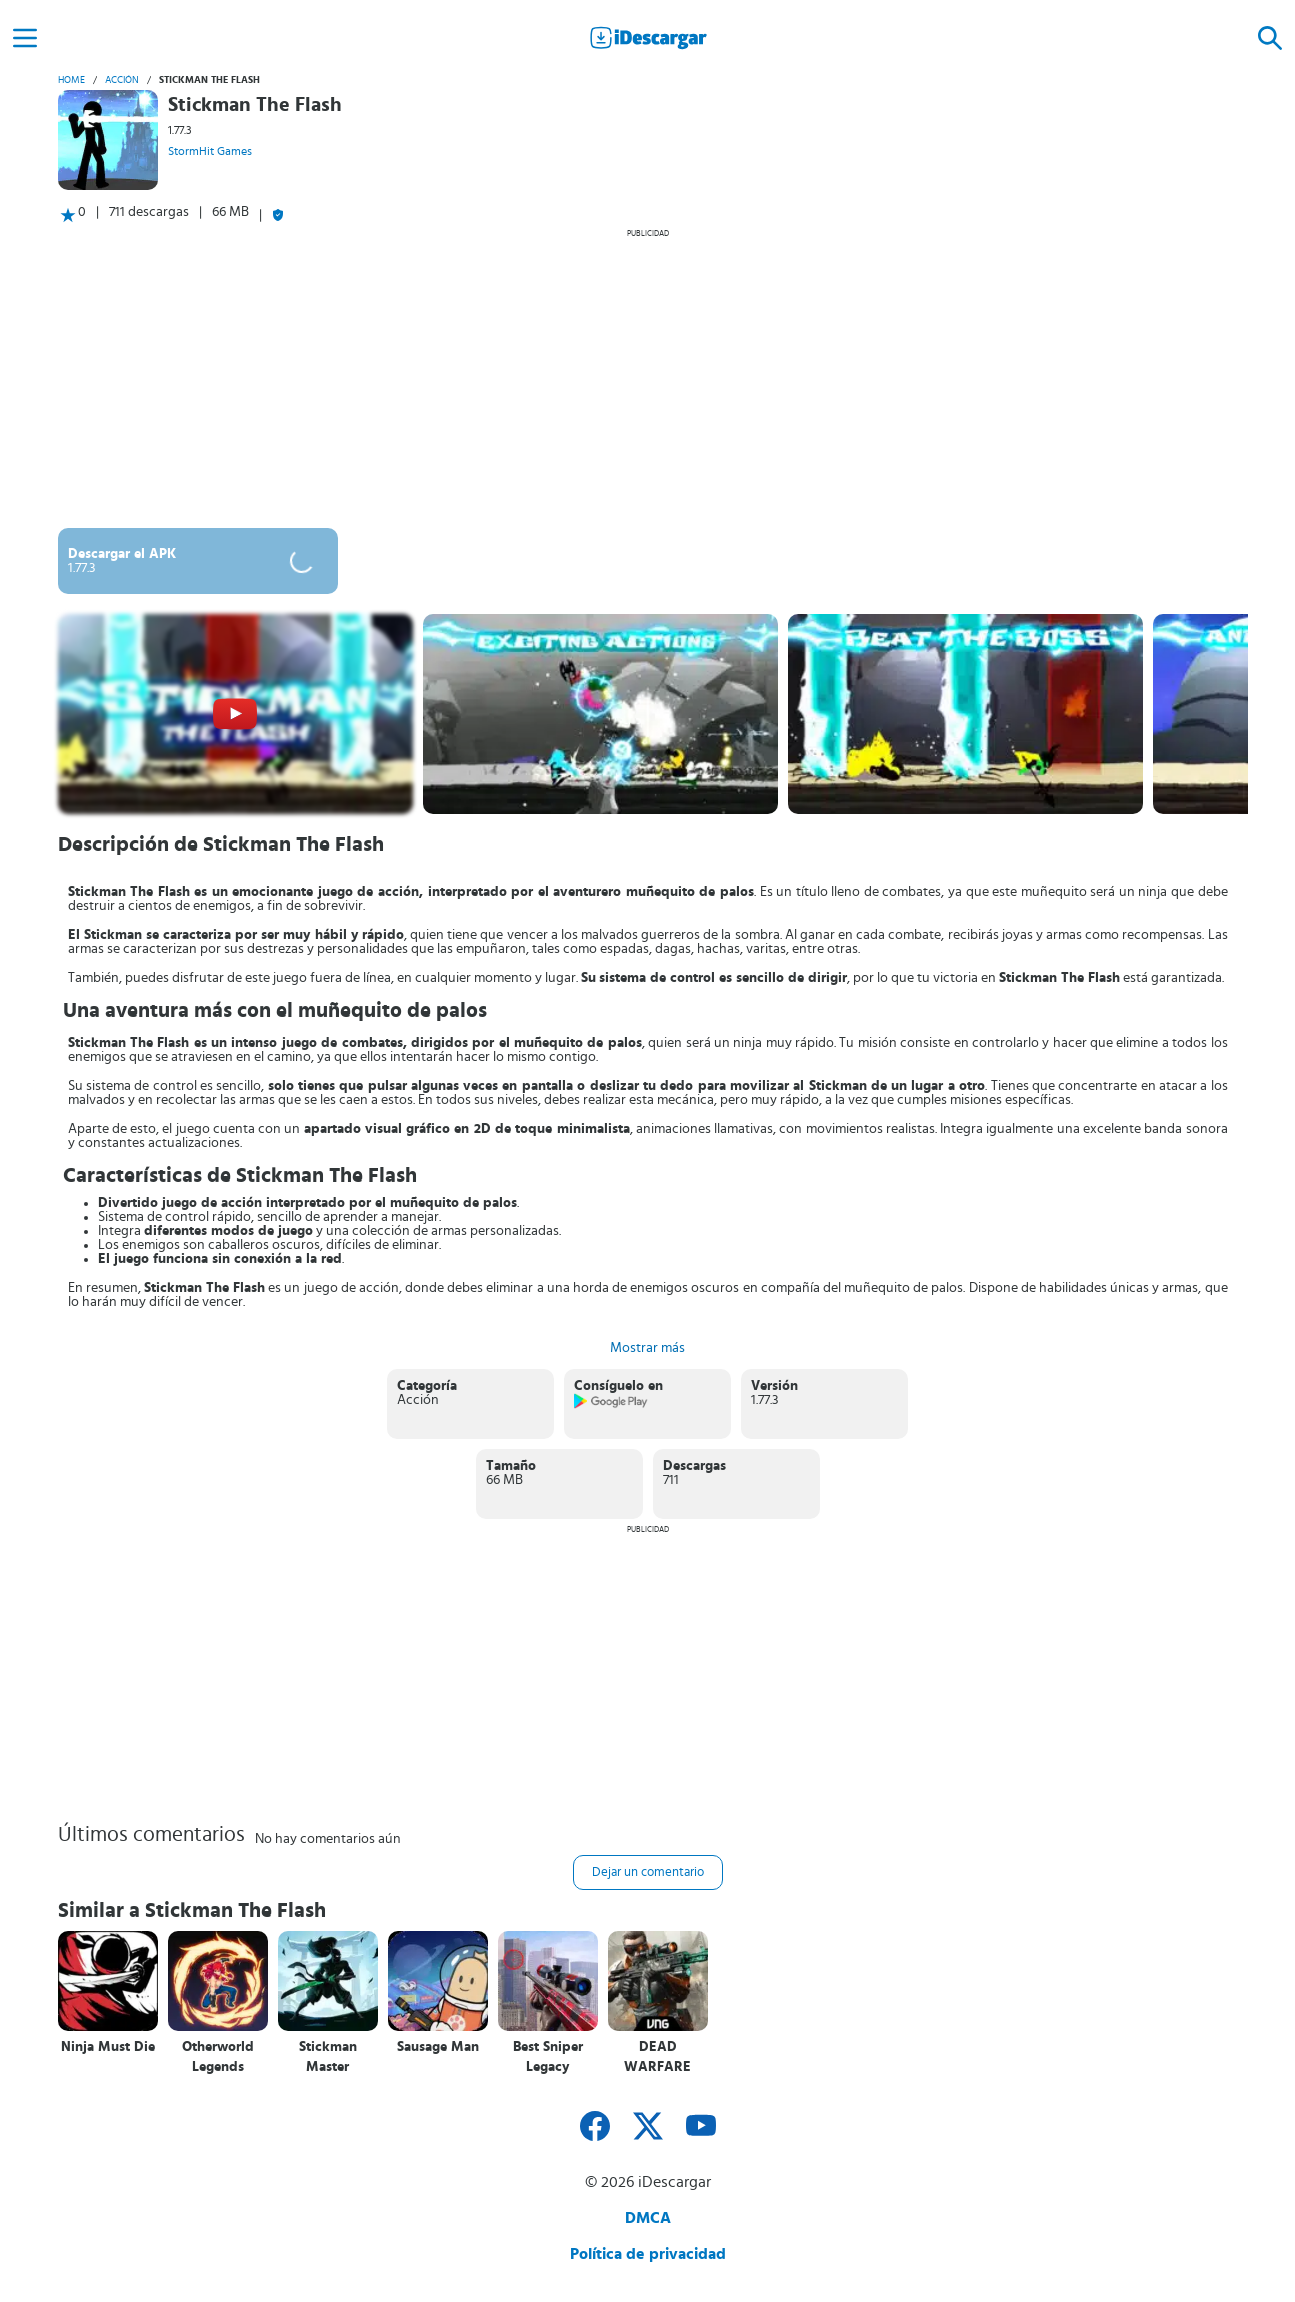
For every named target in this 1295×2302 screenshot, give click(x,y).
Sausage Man (438, 2047)
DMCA (648, 2218)
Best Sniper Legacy (548, 2057)
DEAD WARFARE (657, 2057)
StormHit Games (210, 151)
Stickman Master (328, 2057)
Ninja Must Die (108, 2047)
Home (71, 80)
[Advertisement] (648, 378)
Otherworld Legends (218, 2057)
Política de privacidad (648, 2254)
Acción (122, 80)
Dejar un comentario (648, 1872)
